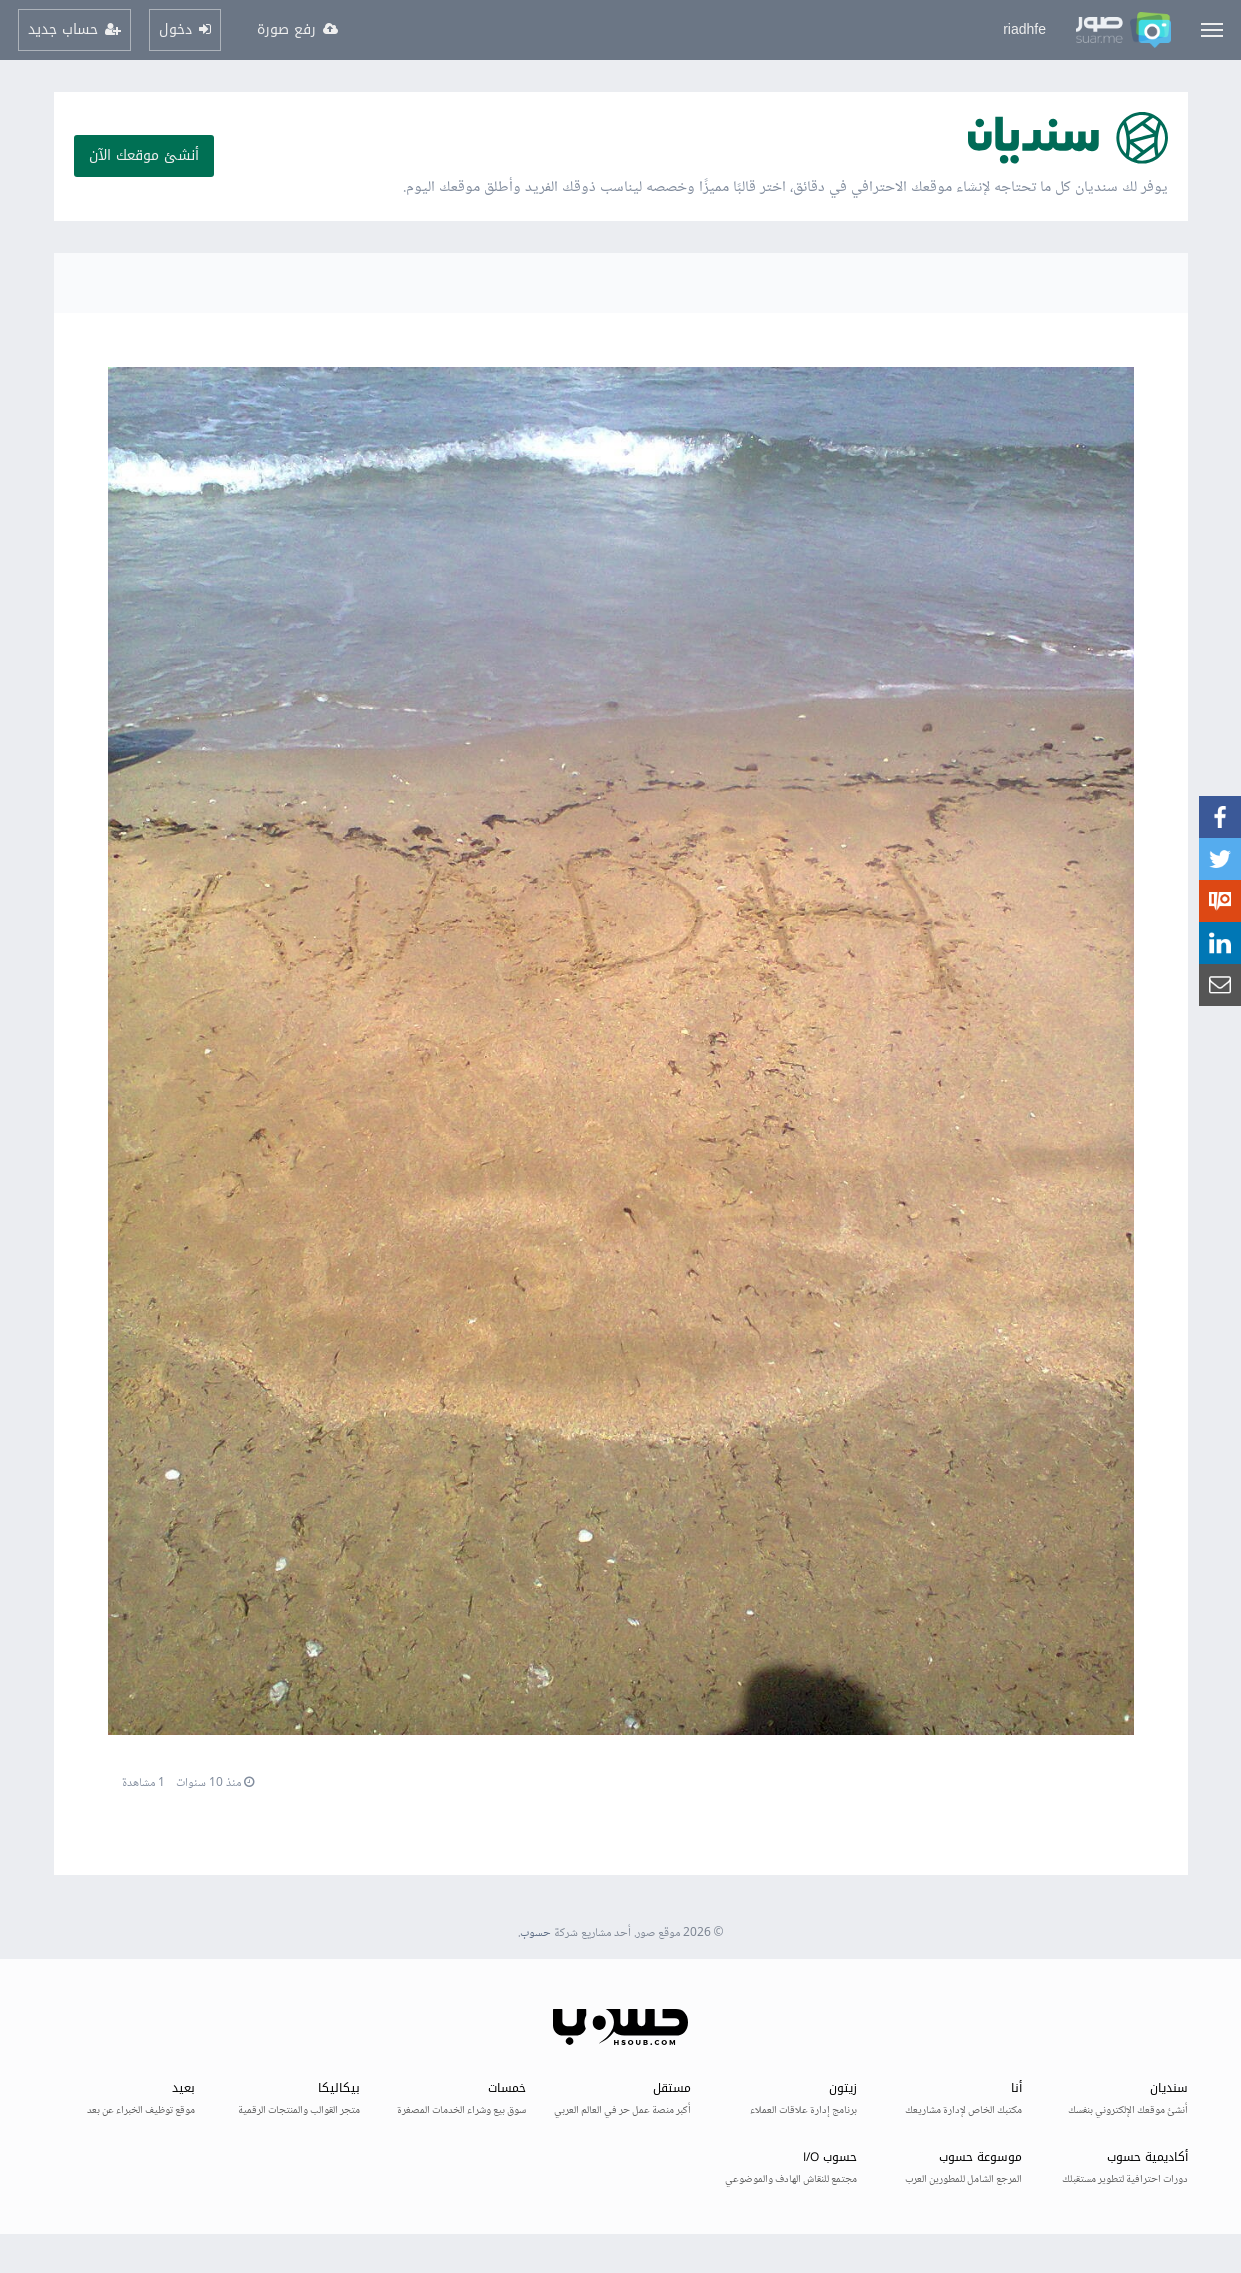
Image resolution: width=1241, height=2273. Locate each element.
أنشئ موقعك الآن (144, 155)
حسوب (535, 1933)
